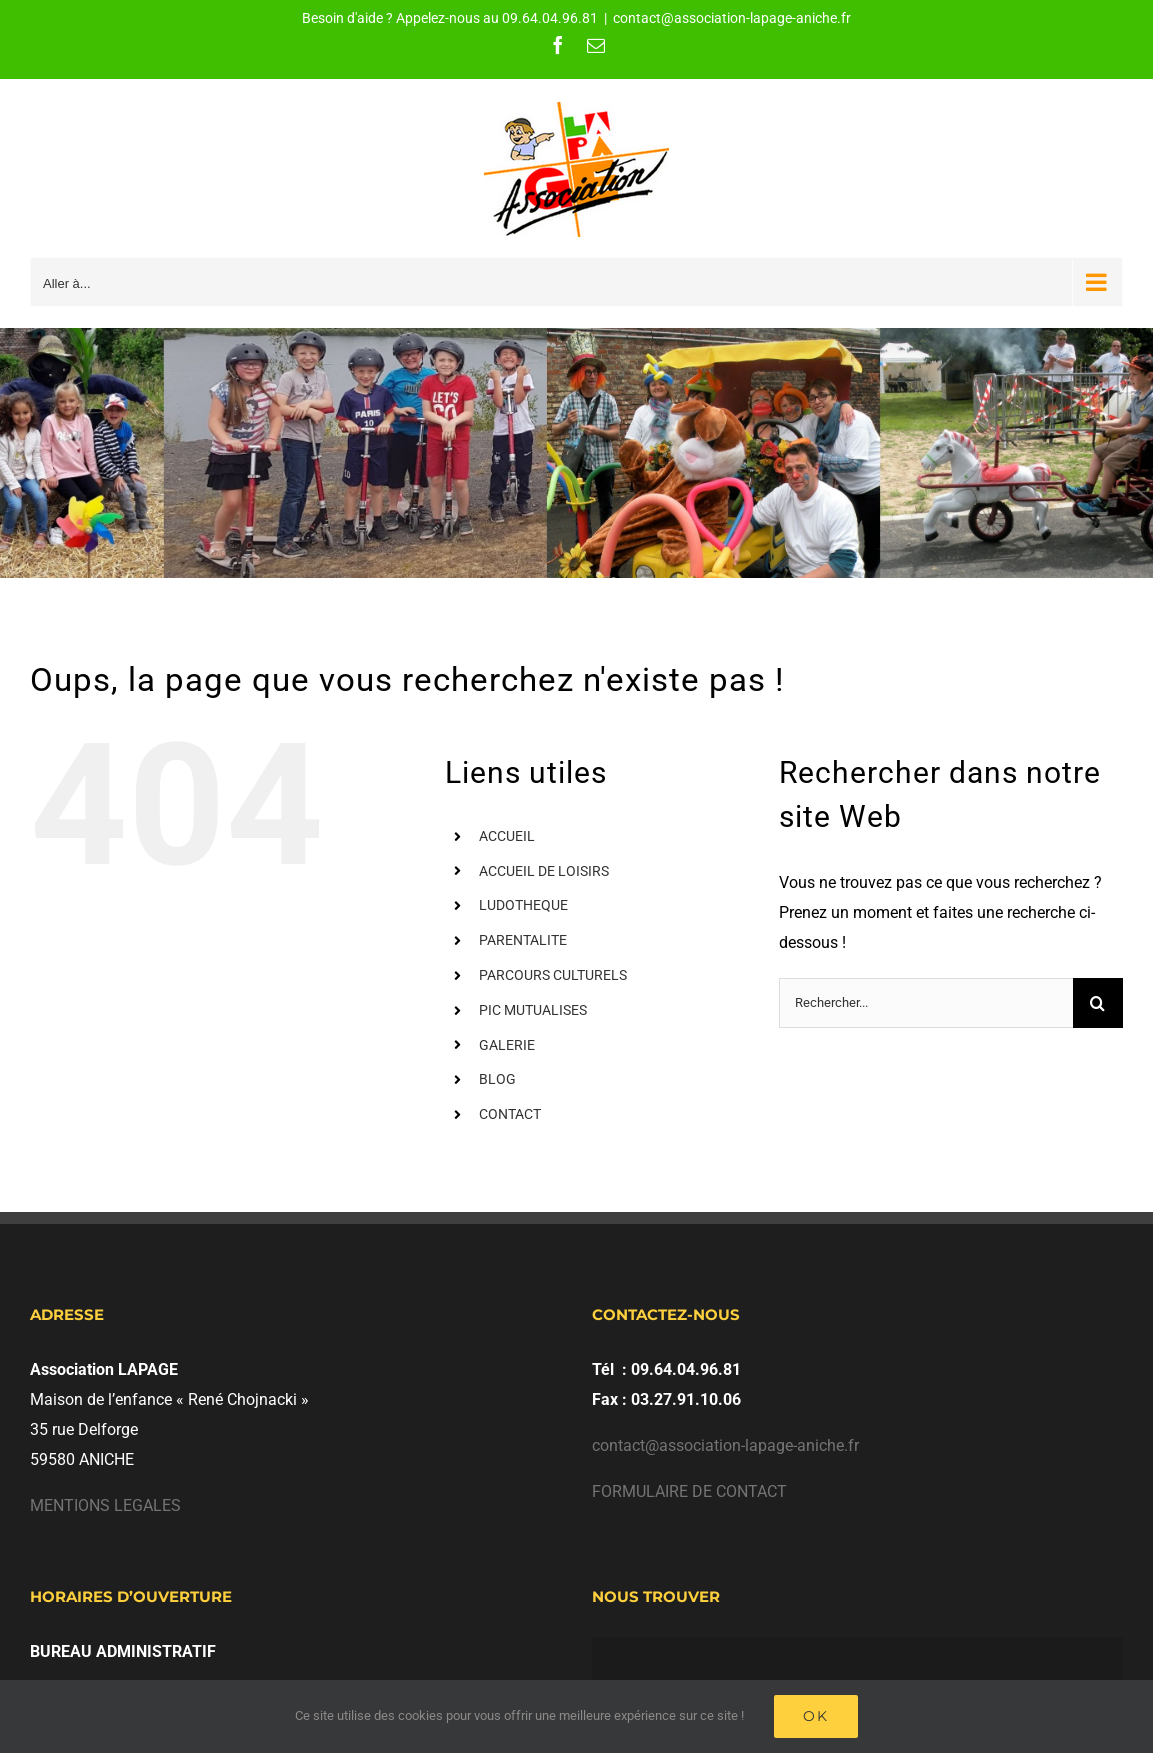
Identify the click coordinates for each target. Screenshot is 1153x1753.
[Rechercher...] (926, 1003)
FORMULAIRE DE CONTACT (689, 1491)
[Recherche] (1098, 1003)
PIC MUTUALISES (533, 1010)
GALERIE (507, 1045)
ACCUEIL (507, 836)
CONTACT (510, 1114)
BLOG (497, 1079)
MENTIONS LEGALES (105, 1505)
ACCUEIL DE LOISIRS (544, 871)
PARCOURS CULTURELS (553, 975)
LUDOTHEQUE (523, 905)
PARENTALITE (523, 940)
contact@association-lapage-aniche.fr (732, 18)
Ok (816, 1716)
